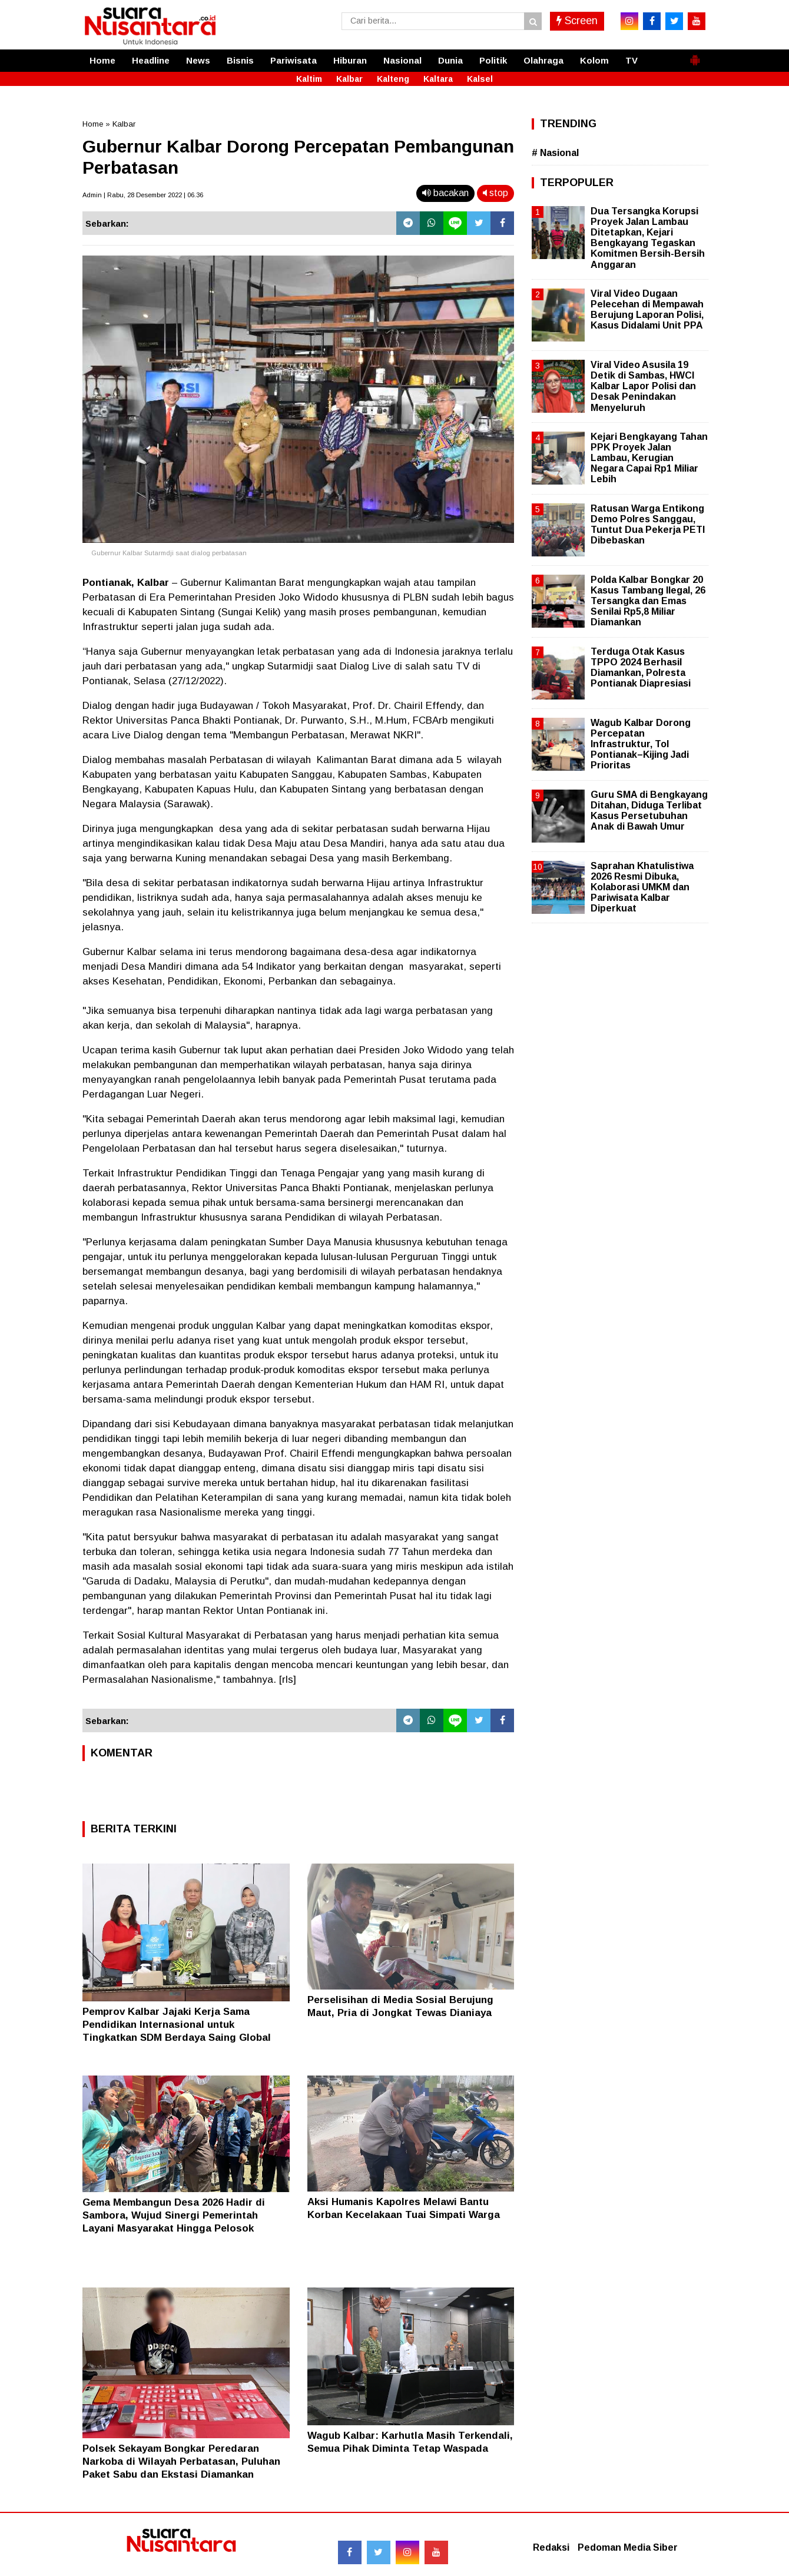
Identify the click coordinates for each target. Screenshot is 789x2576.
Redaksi (551, 2547)
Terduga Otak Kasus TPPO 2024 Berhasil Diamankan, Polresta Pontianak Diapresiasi (641, 668)
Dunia (450, 60)
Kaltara (438, 79)
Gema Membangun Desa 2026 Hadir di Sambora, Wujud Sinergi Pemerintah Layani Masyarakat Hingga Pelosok (173, 2215)
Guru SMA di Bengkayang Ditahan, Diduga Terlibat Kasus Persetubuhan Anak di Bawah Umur (649, 811)
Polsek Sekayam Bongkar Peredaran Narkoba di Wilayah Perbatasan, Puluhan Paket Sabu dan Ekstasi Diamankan (181, 2461)
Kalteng (393, 79)
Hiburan (350, 60)
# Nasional (555, 153)
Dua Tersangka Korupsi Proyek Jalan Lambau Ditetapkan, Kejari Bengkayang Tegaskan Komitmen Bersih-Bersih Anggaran (648, 238)
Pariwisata (293, 60)
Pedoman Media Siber (628, 2547)
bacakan (445, 193)
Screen (577, 20)
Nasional (402, 60)
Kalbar (349, 79)
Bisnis (240, 60)
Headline (151, 60)
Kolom (594, 60)
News (198, 60)
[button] (695, 55)
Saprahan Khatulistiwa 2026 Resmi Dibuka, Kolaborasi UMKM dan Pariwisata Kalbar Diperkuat (642, 887)
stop (495, 193)
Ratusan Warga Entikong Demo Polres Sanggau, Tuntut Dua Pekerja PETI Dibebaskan (648, 524)
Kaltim (309, 79)
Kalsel (480, 79)
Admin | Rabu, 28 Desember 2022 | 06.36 (142, 194)
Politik (493, 60)
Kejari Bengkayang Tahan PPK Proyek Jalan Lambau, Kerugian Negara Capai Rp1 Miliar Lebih (649, 458)
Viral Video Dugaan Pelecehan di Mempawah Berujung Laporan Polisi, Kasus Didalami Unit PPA (647, 310)
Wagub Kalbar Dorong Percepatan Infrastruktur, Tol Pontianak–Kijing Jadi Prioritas (641, 744)
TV (631, 60)
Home (102, 60)
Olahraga (543, 60)
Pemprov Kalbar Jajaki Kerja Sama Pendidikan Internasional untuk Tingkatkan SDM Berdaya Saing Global (176, 2024)
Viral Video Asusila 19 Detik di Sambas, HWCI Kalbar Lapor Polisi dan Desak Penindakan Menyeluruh (643, 386)
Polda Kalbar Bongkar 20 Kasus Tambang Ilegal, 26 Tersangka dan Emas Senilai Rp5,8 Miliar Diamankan (648, 601)
